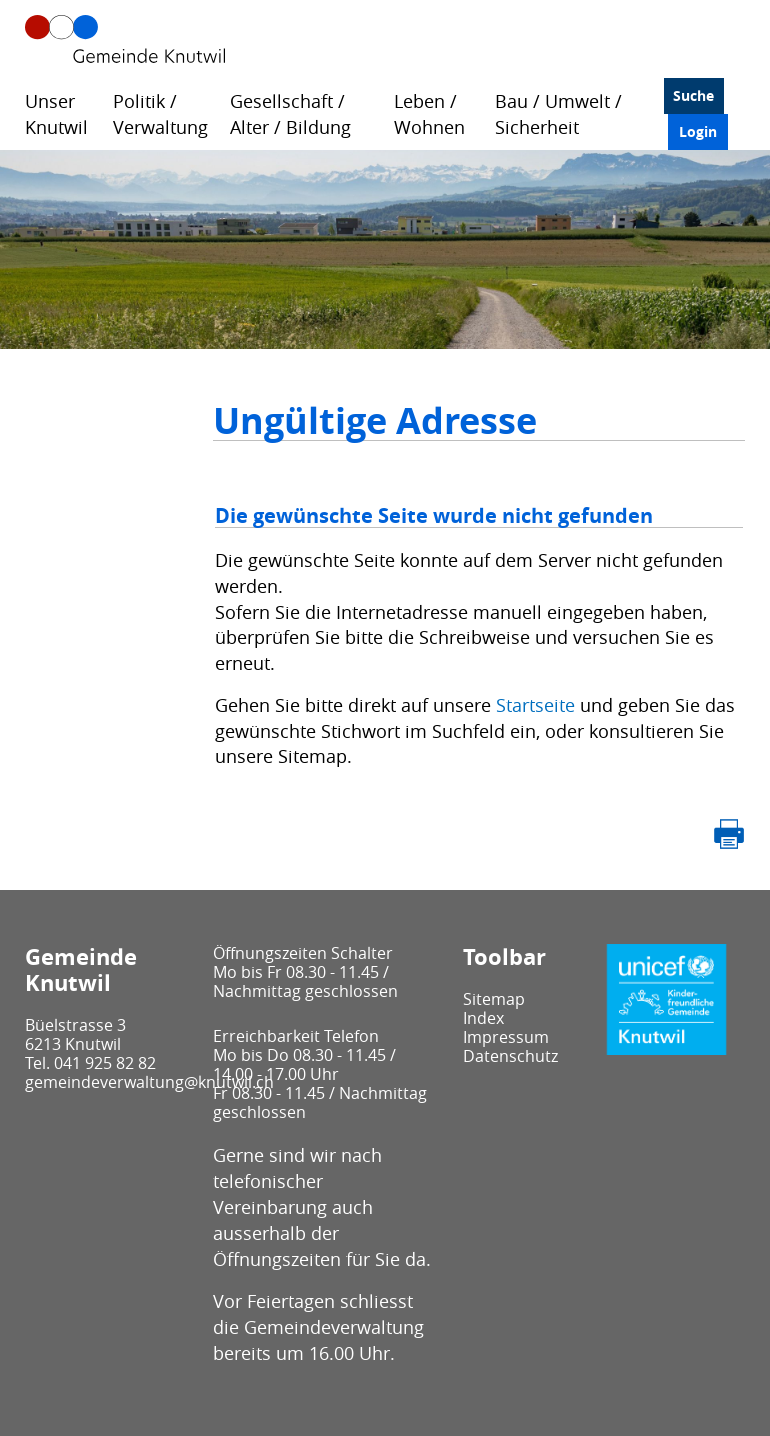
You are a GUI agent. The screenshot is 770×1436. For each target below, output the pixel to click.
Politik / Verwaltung (160, 114)
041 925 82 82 (105, 1063)
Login (698, 131)
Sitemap (494, 999)
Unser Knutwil (56, 114)
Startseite (535, 705)
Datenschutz (510, 1056)
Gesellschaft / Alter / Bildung (290, 114)
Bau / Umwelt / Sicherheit (558, 114)
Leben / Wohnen (429, 114)
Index (483, 1018)
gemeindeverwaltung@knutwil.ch (149, 1082)
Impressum (506, 1037)
